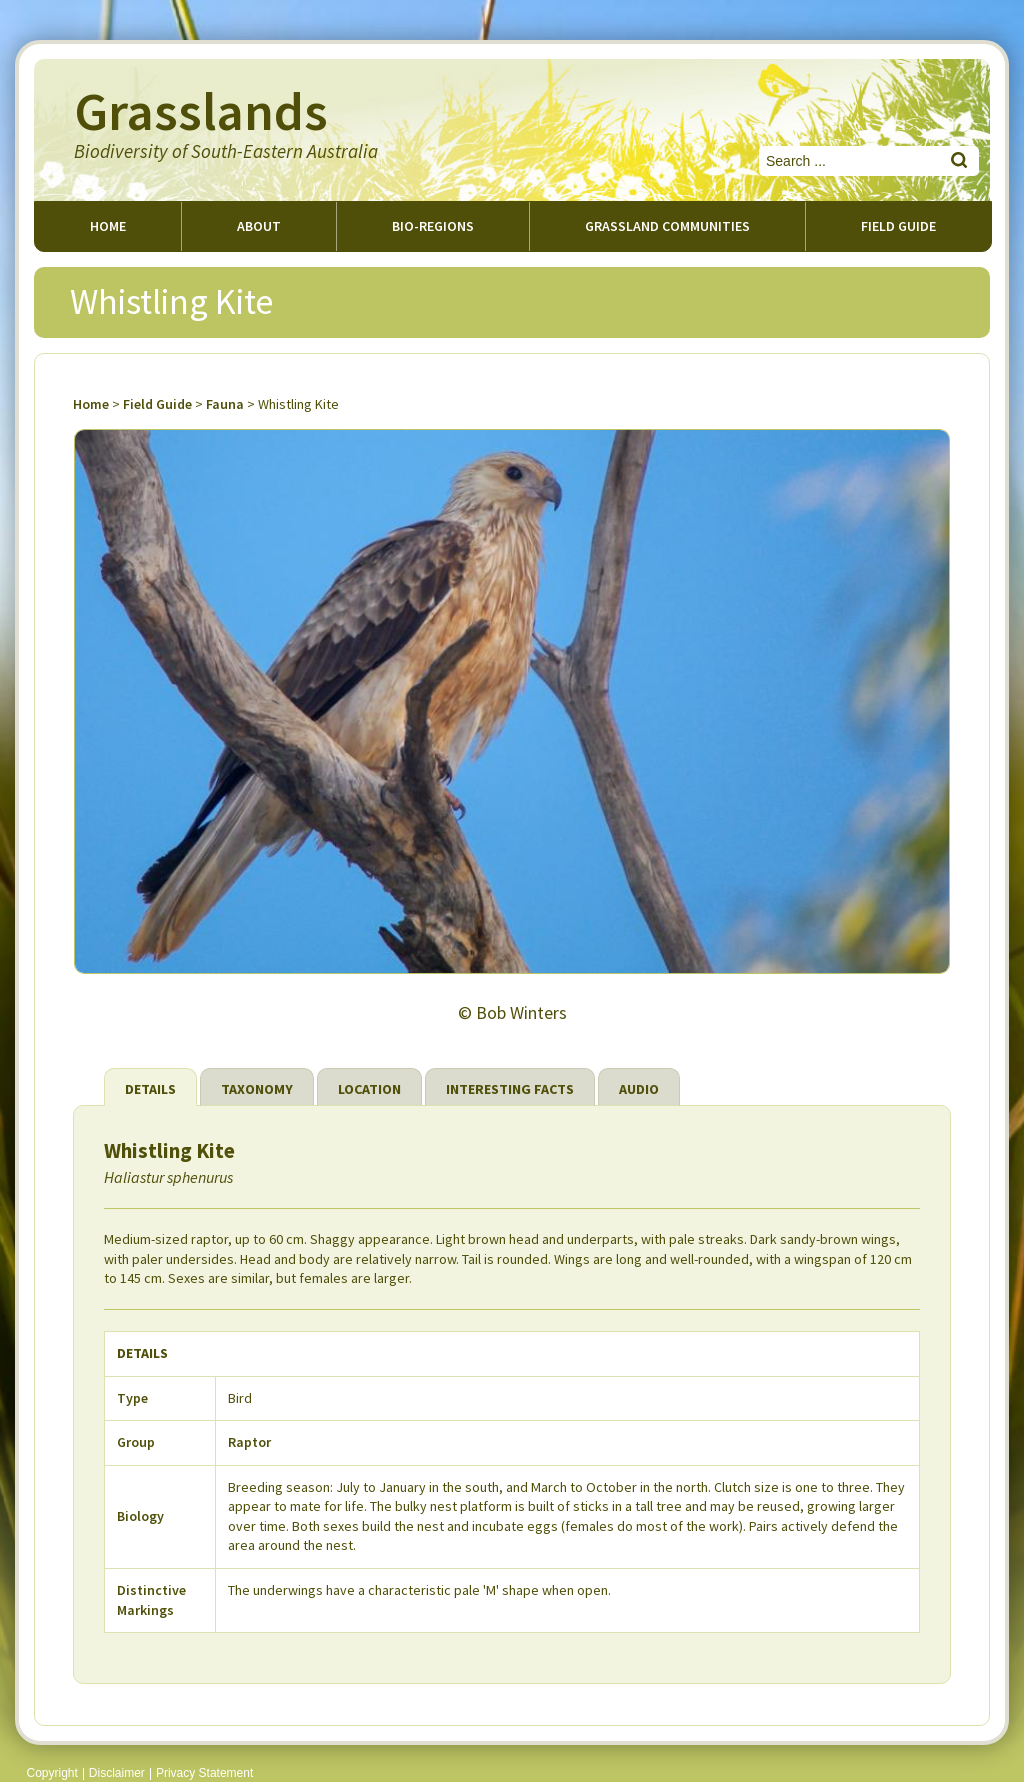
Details (150, 1089)
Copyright (52, 1773)
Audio (639, 1089)
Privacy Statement (204, 1773)
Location (369, 1089)
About (259, 226)
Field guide (898, 226)
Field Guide (157, 404)
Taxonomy (257, 1089)
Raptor (249, 1442)
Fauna (225, 404)
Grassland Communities (667, 226)
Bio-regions (433, 226)
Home (108, 226)
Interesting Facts (510, 1089)
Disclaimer (117, 1773)
